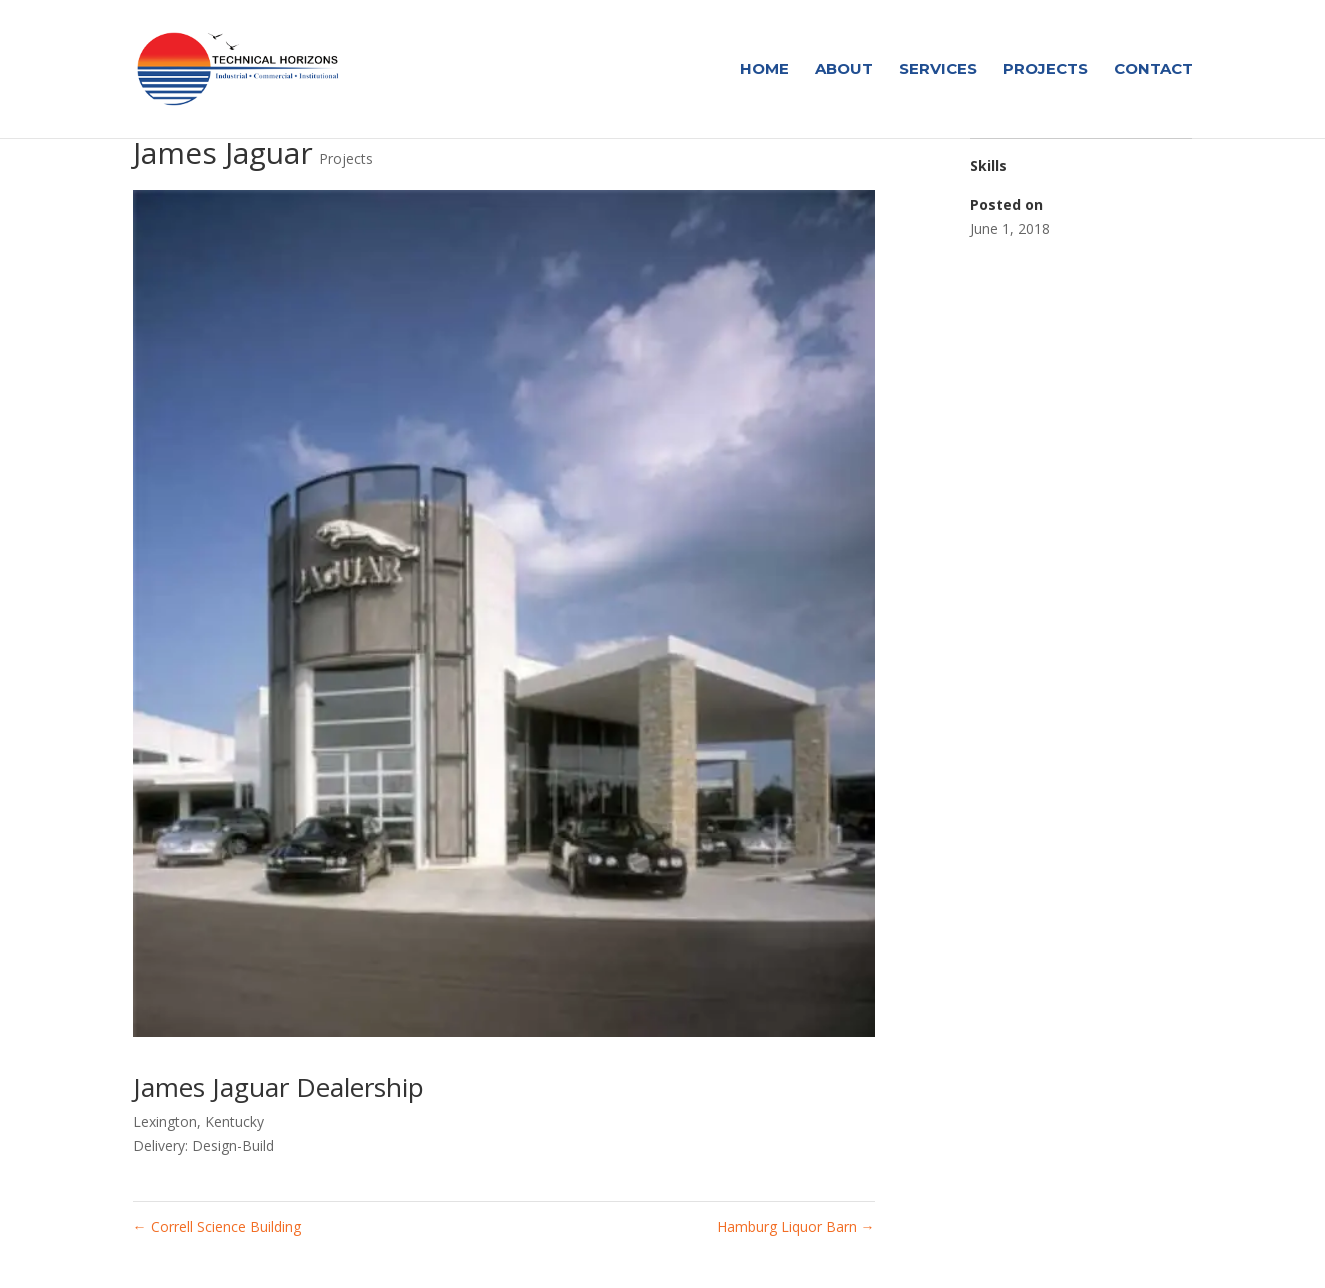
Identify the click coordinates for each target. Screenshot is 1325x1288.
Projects (1045, 70)
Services (938, 70)
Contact (1153, 70)
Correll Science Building (217, 1226)
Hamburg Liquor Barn (796, 1226)
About (844, 70)
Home (764, 70)
